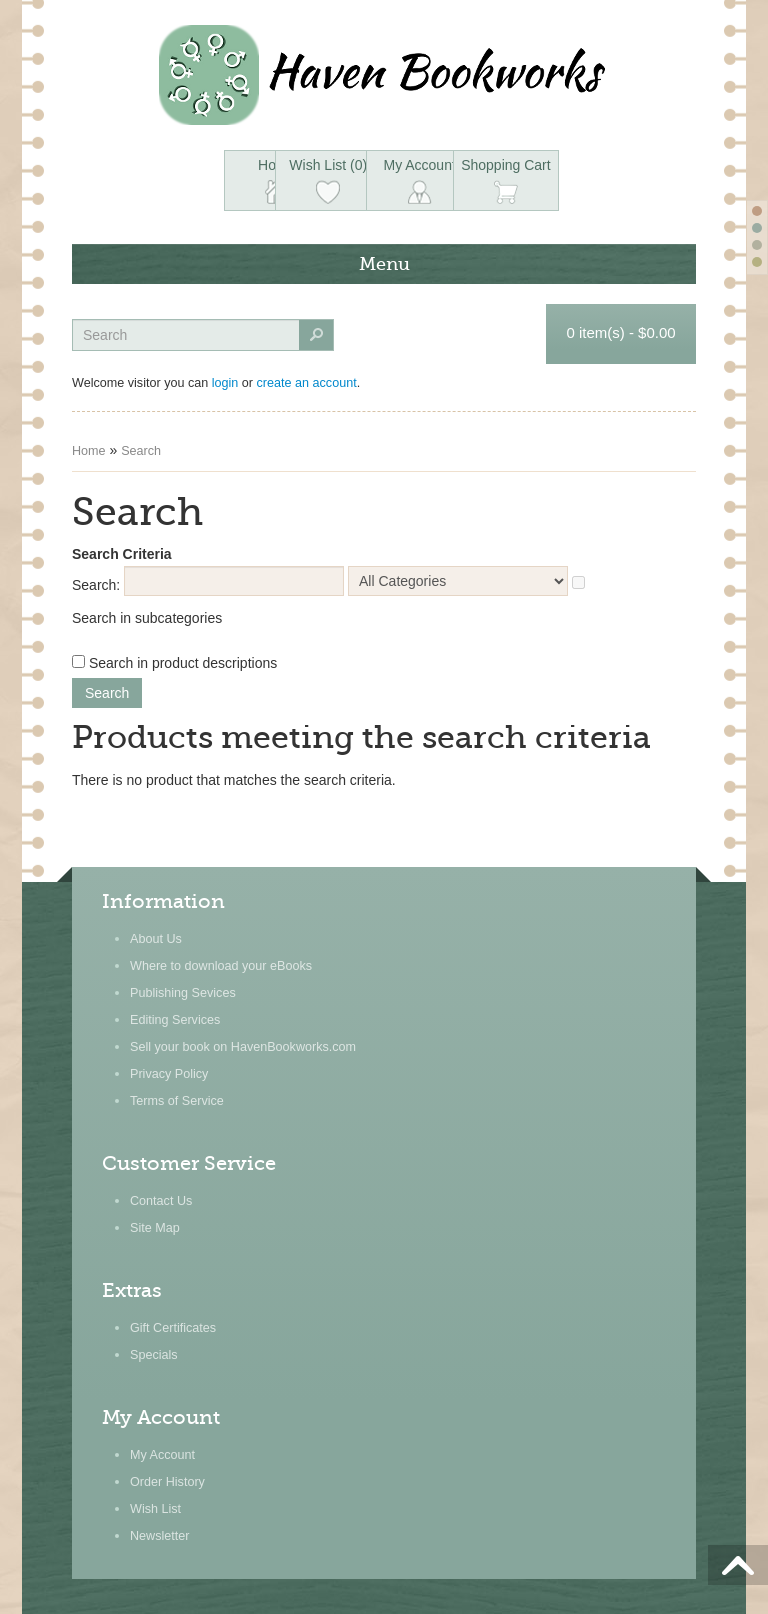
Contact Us (161, 1201)
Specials (154, 1355)
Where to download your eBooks (221, 966)
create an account (307, 383)
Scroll (738, 1564)
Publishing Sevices (183, 993)
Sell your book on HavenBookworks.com (243, 1047)
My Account (162, 1455)
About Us (156, 939)
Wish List (155, 1509)
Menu (384, 264)
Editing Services (175, 1020)
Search (141, 451)
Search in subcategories (147, 618)
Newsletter (160, 1536)
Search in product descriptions (183, 663)
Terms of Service (177, 1101)
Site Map (155, 1228)
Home (89, 451)
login (225, 383)
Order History (167, 1482)
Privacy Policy (169, 1074)
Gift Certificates (173, 1328)
